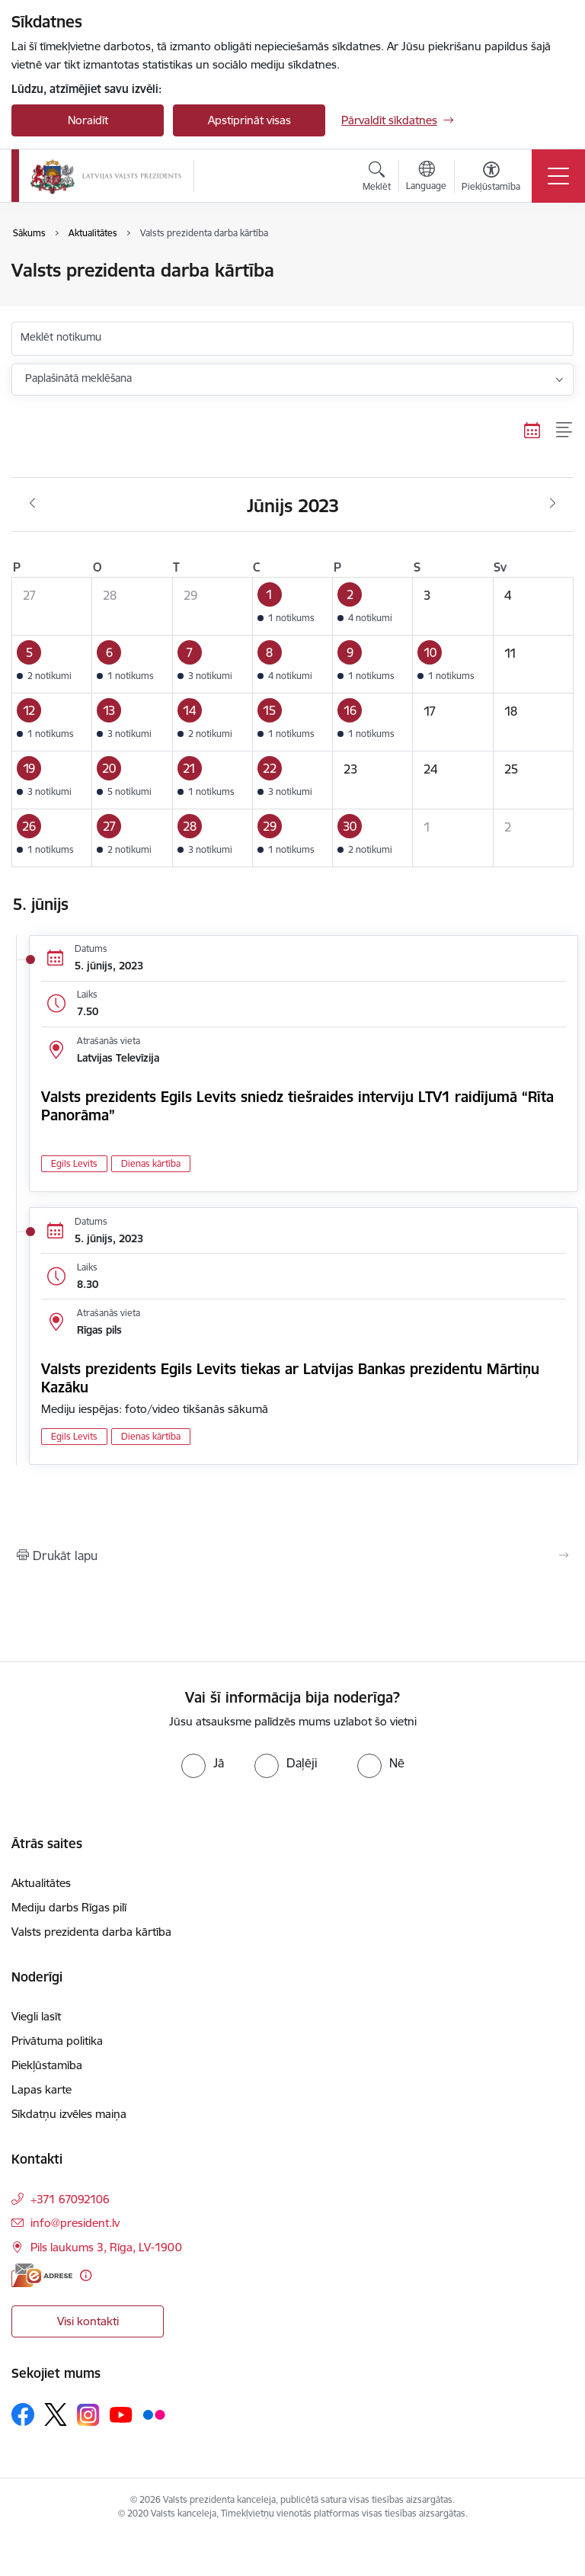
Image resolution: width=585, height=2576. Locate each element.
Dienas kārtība (151, 1163)
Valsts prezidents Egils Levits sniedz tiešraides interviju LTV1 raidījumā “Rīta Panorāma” (297, 1106)
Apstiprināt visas (249, 120)
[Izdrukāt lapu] (292, 1555)
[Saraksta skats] (565, 430)
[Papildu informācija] (85, 2275)
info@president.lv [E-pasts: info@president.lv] (75, 2223)
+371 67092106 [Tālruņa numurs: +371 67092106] (70, 2199)
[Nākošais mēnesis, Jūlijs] (552, 504)
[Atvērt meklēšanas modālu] (376, 178)
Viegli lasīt (36, 2016)
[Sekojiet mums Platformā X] (55, 2414)
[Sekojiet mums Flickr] (153, 2414)
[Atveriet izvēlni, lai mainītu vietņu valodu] (426, 177)
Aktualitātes (41, 1883)
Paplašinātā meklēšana (78, 378)
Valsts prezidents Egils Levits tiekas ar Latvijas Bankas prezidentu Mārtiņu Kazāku (290, 1378)
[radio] (202, 1763)
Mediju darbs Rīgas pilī (68, 1907)
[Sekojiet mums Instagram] (88, 2415)
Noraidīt (88, 120)
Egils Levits (74, 1163)
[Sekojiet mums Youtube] (121, 2414)
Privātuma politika (57, 2040)
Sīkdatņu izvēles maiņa (68, 2114)
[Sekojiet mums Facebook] (22, 2414)
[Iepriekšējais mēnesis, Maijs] (32, 504)
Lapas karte (41, 2089)
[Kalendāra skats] (532, 430)
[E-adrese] (41, 2275)
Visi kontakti (88, 2321)
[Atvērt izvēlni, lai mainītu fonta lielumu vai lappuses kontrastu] (491, 178)
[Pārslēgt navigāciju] (558, 176)
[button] (292, 607)
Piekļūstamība (46, 2065)
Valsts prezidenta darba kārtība (91, 1931)
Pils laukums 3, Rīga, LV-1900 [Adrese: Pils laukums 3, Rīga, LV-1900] (106, 2247)
